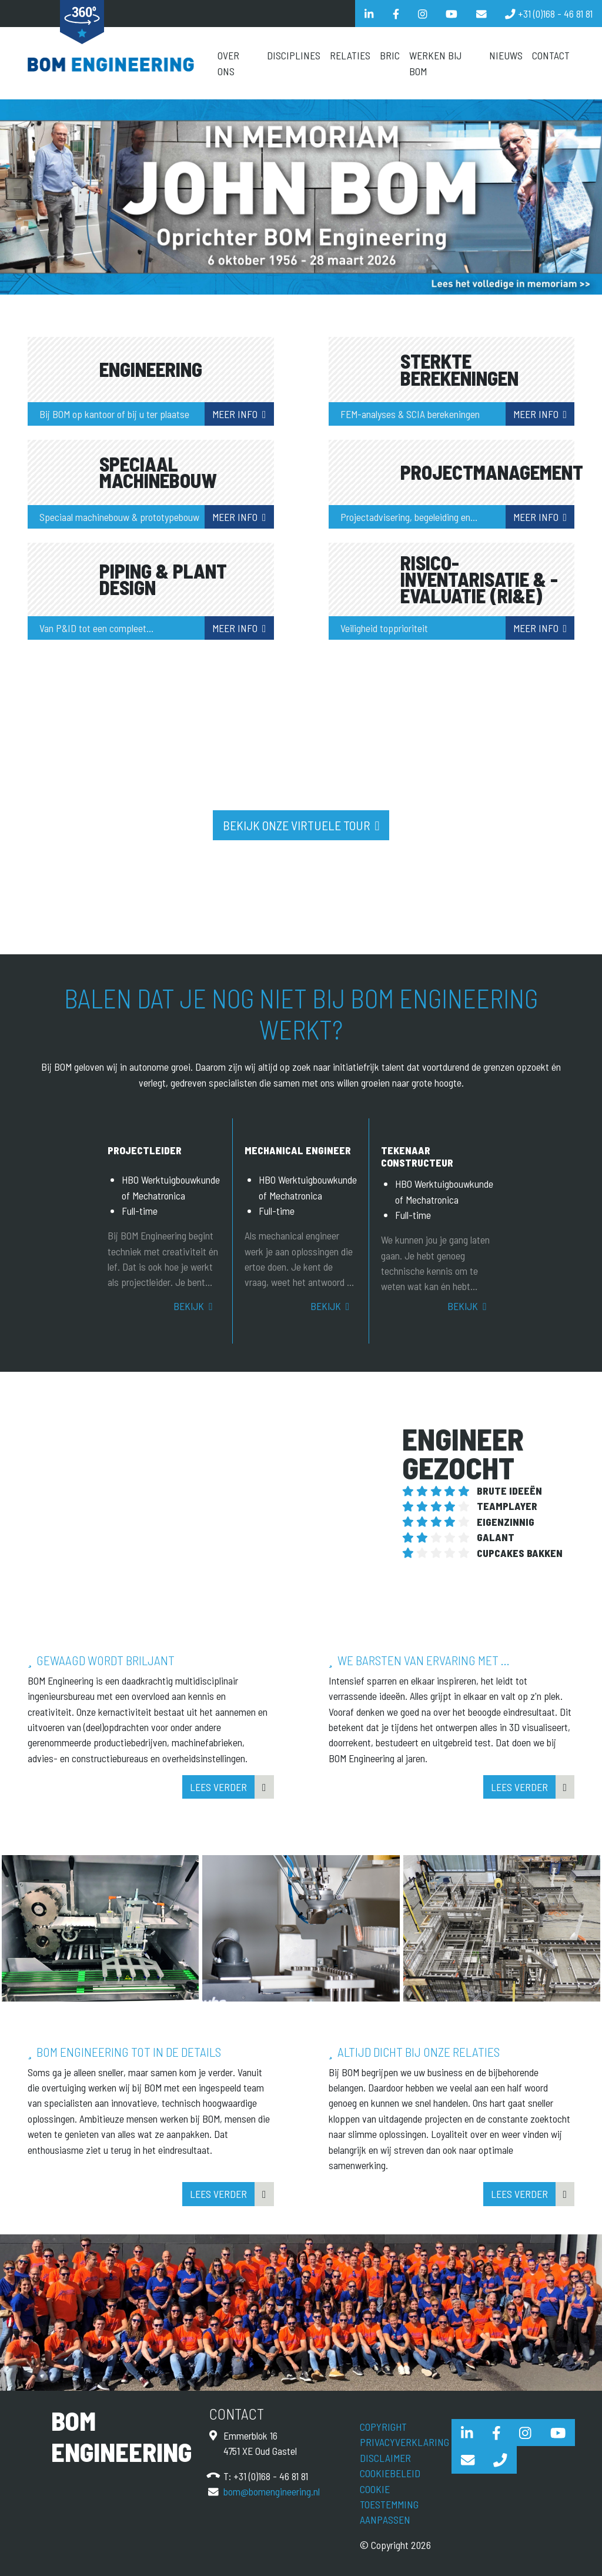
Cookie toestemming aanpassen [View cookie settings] (389, 2505)
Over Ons (228, 63)
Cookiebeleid (390, 2473)
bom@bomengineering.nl (271, 2491)
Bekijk (188, 1305)
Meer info (234, 413)
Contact (551, 55)
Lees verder (218, 1786)
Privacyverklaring (404, 2441)
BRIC (390, 55)
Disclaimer (385, 2457)
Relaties (350, 55)
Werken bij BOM (435, 63)
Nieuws (506, 55)
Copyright (383, 2426)
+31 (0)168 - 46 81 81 (270, 2476)
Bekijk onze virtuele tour (296, 825)
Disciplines (293, 55)
